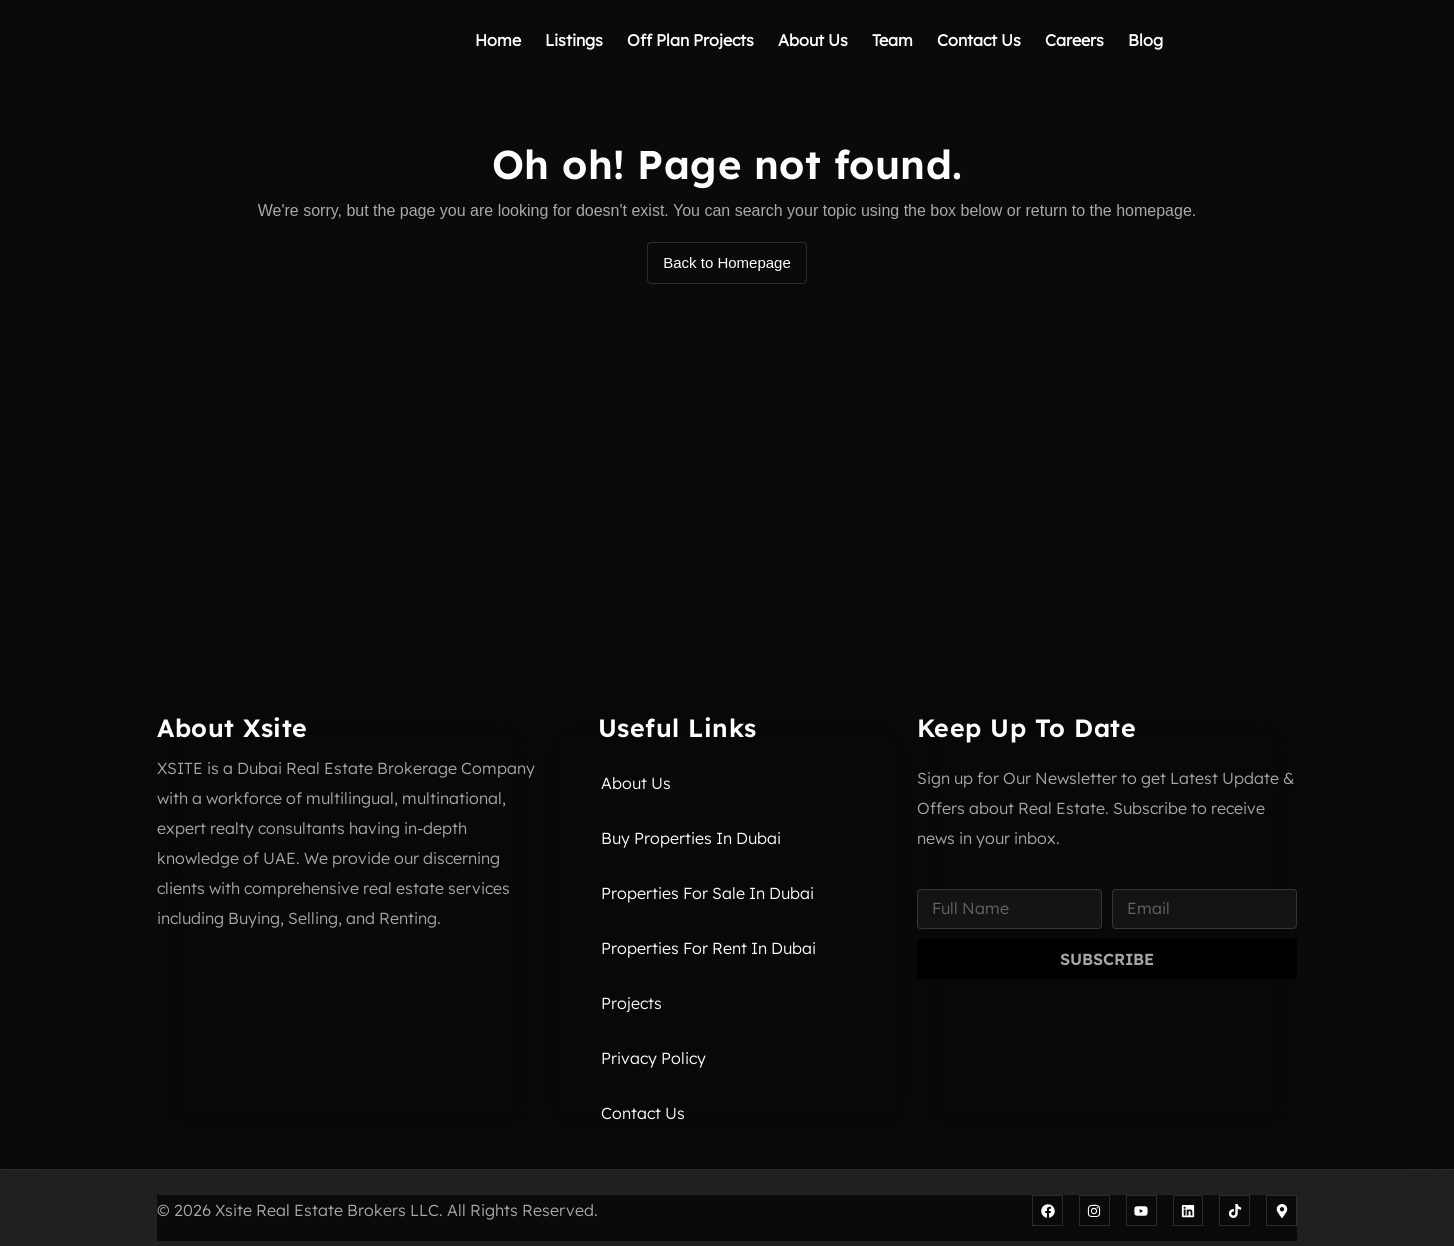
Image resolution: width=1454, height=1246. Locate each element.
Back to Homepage (727, 262)
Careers (1074, 40)
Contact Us (979, 40)
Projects (631, 1003)
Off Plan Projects (690, 40)
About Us (813, 40)
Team (892, 40)
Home (498, 40)
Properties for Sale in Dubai (707, 893)
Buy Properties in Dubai (691, 838)
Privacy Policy (653, 1058)
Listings (574, 40)
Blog (1145, 40)
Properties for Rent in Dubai (708, 948)
